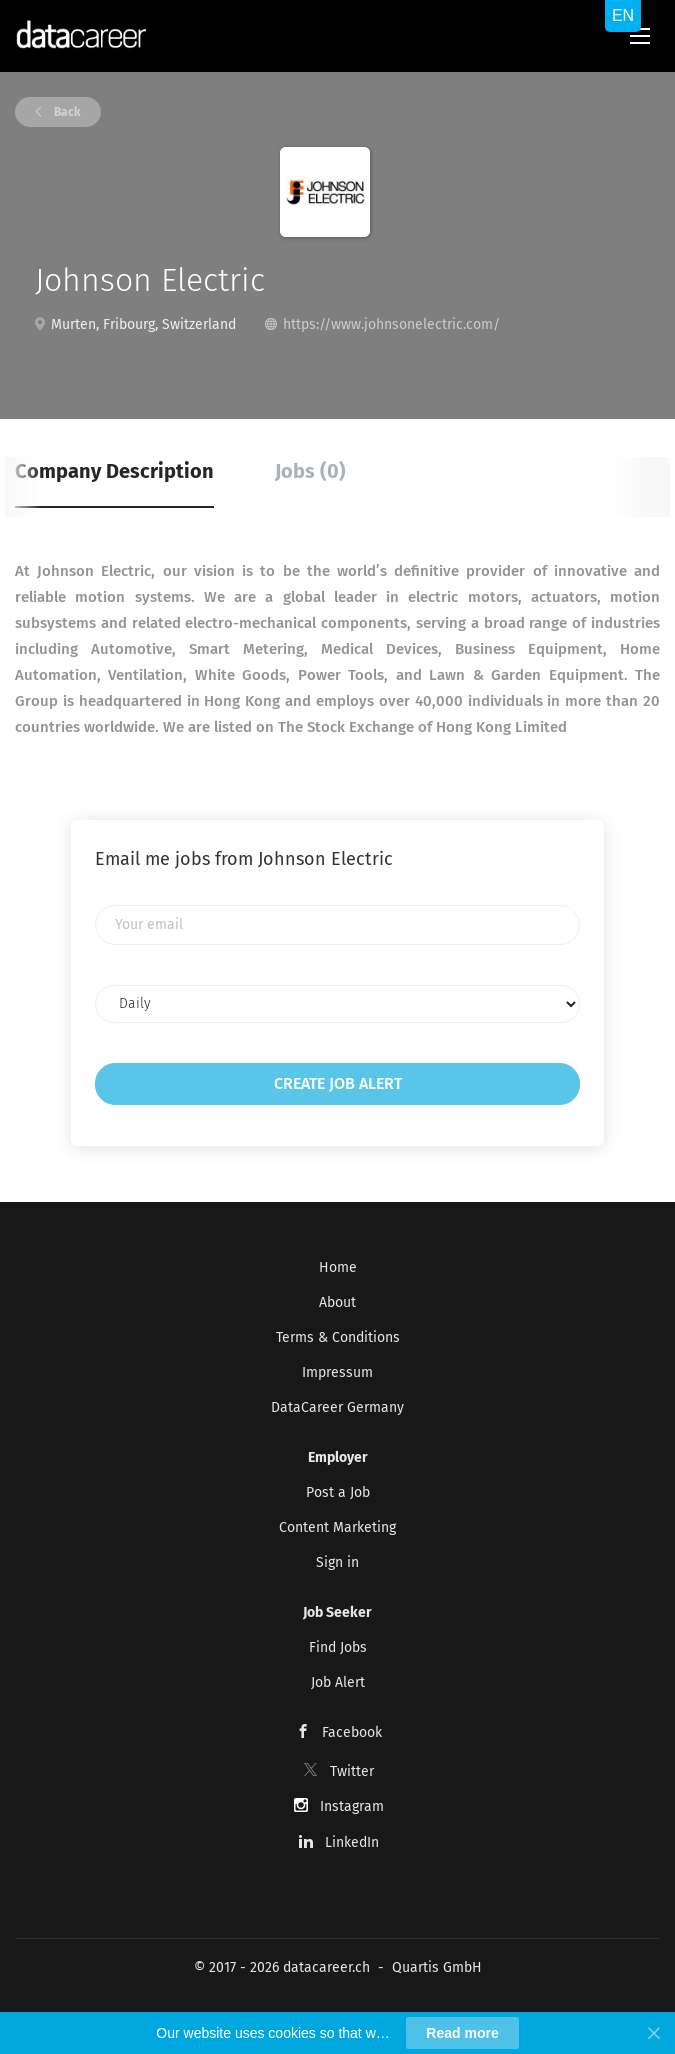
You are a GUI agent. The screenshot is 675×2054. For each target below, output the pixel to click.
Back (66, 112)
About (337, 1302)
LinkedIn (352, 1842)
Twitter (352, 1771)
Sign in (337, 1562)
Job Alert (338, 1682)
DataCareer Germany (337, 1407)
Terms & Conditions (338, 1337)
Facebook (352, 1732)
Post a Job (338, 1492)
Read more (462, 2033)
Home (338, 1267)
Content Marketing (337, 1527)
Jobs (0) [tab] (310, 471)
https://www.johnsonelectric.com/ (391, 324)
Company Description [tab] (114, 471)
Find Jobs (338, 1647)
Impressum (337, 1372)
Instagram (352, 1806)
